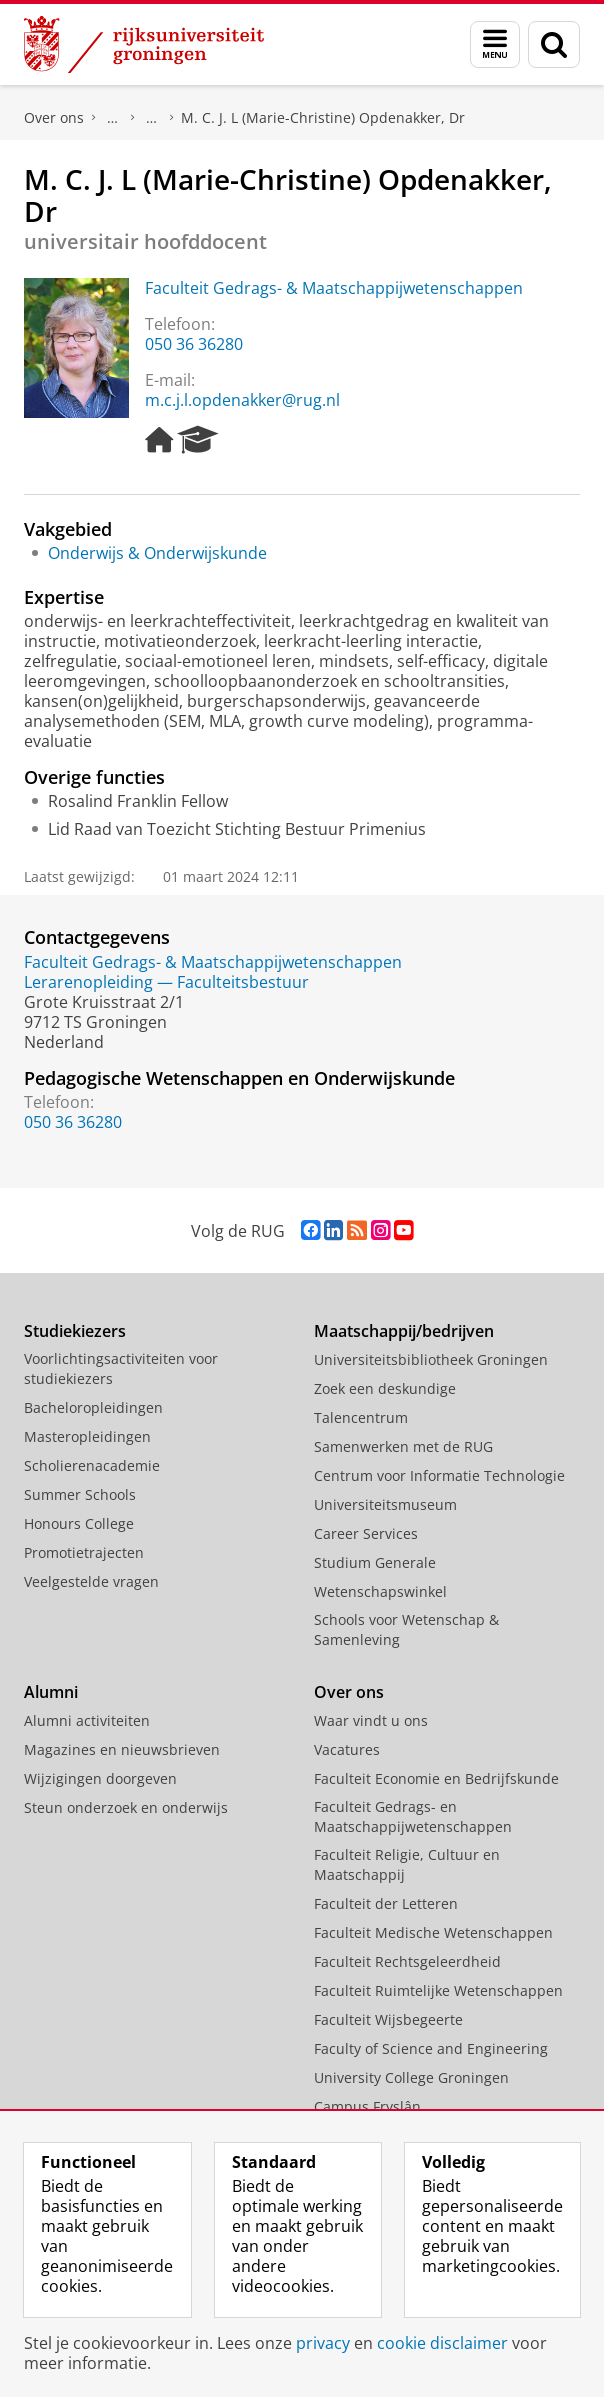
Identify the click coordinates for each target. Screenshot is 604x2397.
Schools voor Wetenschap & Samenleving (406, 1629)
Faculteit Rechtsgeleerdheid (407, 1961)
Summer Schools (80, 1494)
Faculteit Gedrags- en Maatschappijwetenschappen (413, 1816)
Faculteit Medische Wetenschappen (433, 1932)
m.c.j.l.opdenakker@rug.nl (242, 400)
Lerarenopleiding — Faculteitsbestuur (166, 982)
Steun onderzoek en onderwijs (126, 1807)
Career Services (366, 1533)
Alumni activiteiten (87, 1720)
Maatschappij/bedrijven (404, 1331)
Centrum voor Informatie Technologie (439, 1475)
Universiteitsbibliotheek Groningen (431, 1359)
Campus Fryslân (367, 2106)
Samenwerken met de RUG (403, 1446)
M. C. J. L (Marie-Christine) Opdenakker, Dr (323, 117)
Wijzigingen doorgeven (100, 1778)
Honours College (79, 1523)
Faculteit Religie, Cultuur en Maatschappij (407, 1864)
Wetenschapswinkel (380, 1591)
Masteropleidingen (87, 1436)
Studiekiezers (75, 1331)
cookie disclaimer (442, 2343)
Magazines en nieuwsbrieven (122, 1749)
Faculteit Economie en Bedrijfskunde (436, 1778)
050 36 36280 (194, 344)
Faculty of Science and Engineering (431, 2048)
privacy (323, 2343)
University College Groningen (411, 2077)
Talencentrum (361, 1417)
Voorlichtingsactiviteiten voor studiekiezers (121, 1368)
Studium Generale (375, 1562)
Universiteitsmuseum (385, 1504)
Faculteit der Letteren (386, 1903)
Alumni (51, 1692)
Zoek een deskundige (385, 1388)
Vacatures (347, 1749)
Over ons (54, 117)
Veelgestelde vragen (91, 1581)
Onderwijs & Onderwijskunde (157, 553)
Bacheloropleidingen (93, 1407)
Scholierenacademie (92, 1465)
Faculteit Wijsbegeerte (388, 2019)
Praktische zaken (113, 118)
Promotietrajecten (84, 1552)
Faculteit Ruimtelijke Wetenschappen (438, 1990)
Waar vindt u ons (152, 118)
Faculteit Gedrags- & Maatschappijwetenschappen (334, 288)
